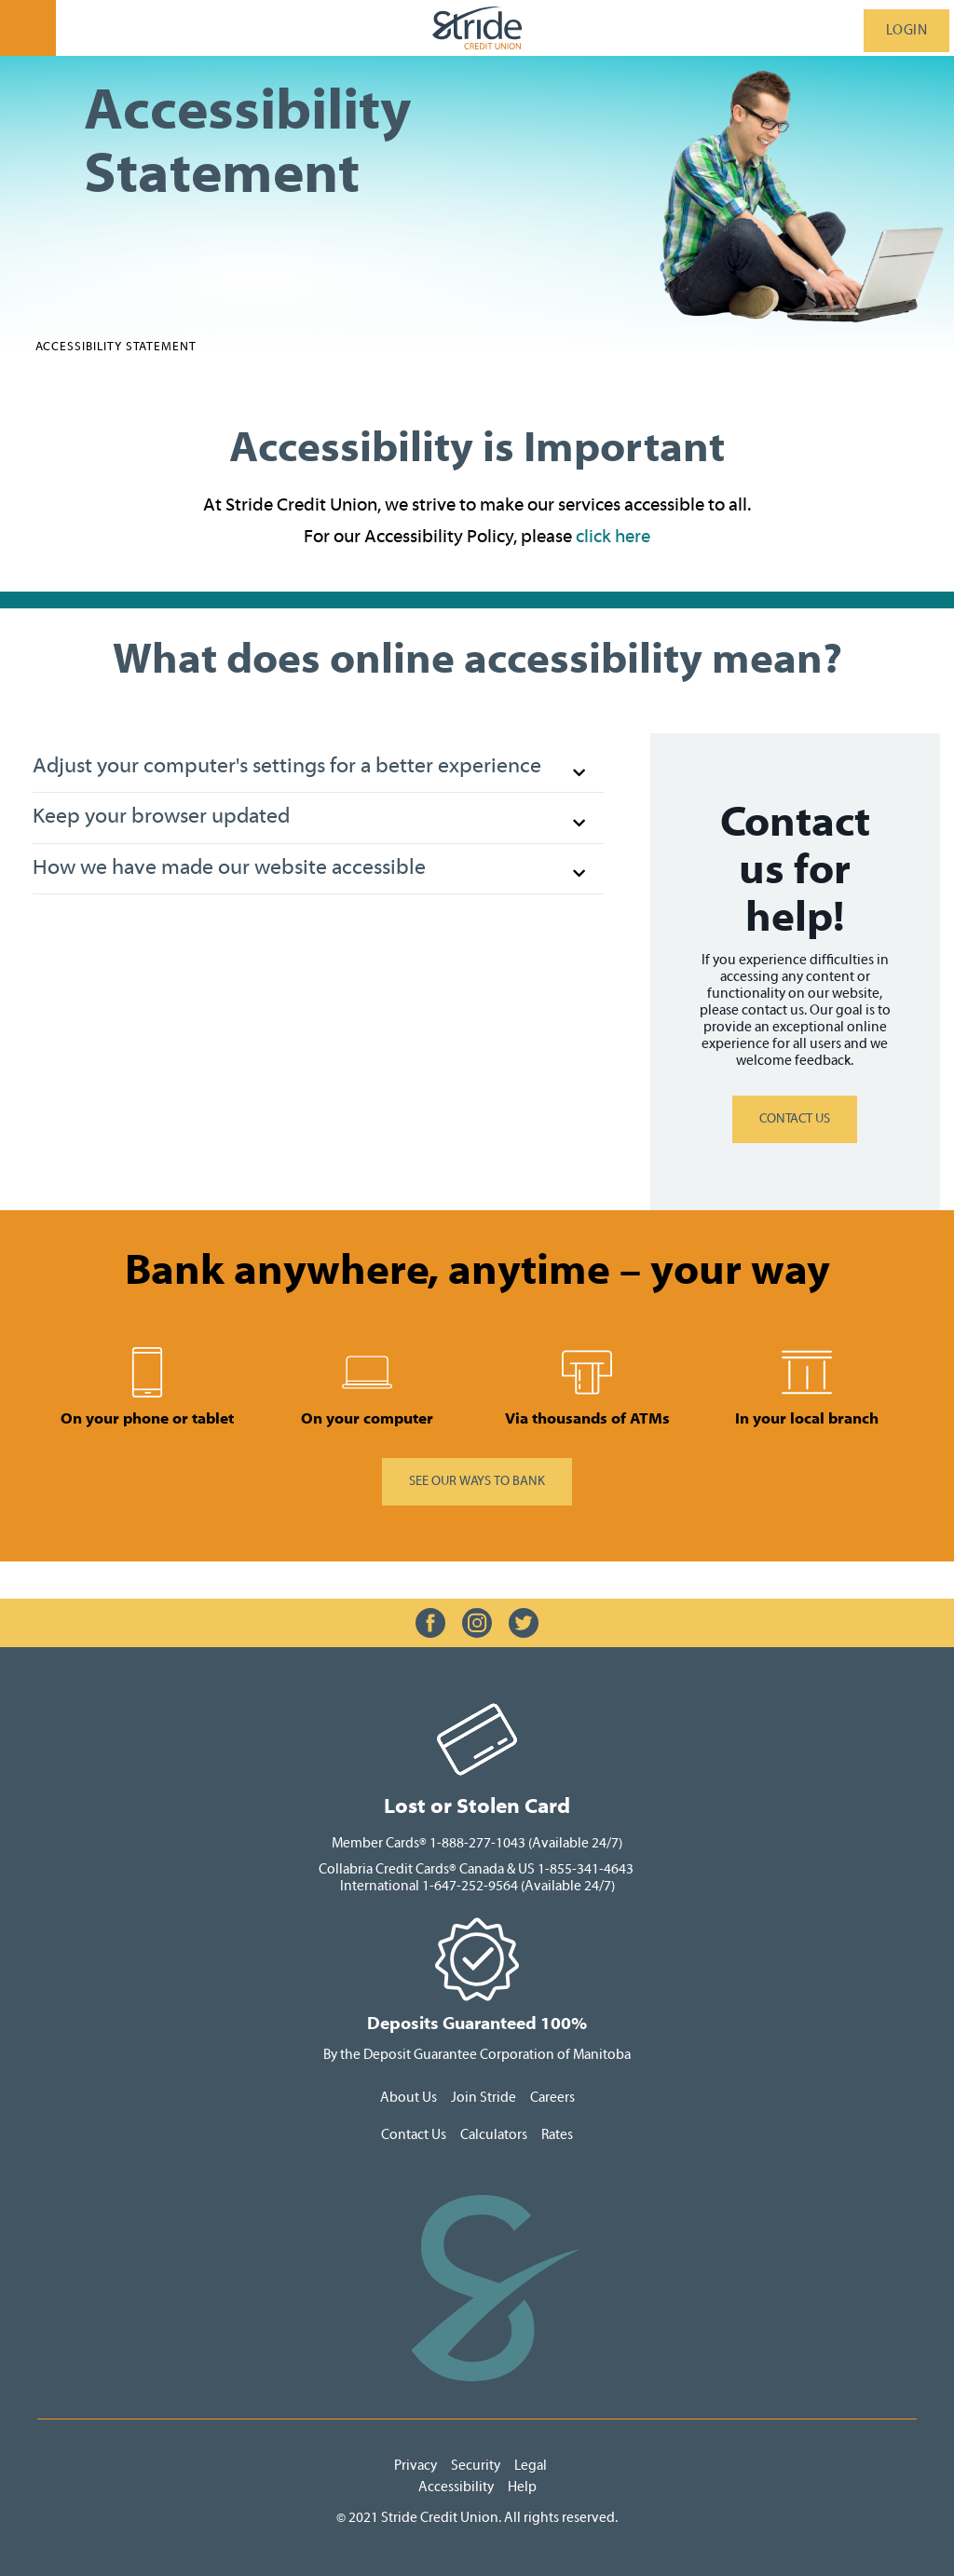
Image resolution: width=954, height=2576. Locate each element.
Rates (557, 2135)
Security (475, 2466)
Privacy (417, 2466)
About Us (408, 2098)
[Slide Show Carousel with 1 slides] (477, 1386)
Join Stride (483, 2098)
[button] (318, 768)
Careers (552, 2098)
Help (522, 2487)
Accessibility (456, 2487)
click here (613, 536)
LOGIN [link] (907, 30)
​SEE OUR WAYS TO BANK (477, 1481)
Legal (532, 2466)
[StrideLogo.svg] (477, 28)
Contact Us (413, 2135)
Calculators (495, 2135)
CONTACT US (794, 1118)
